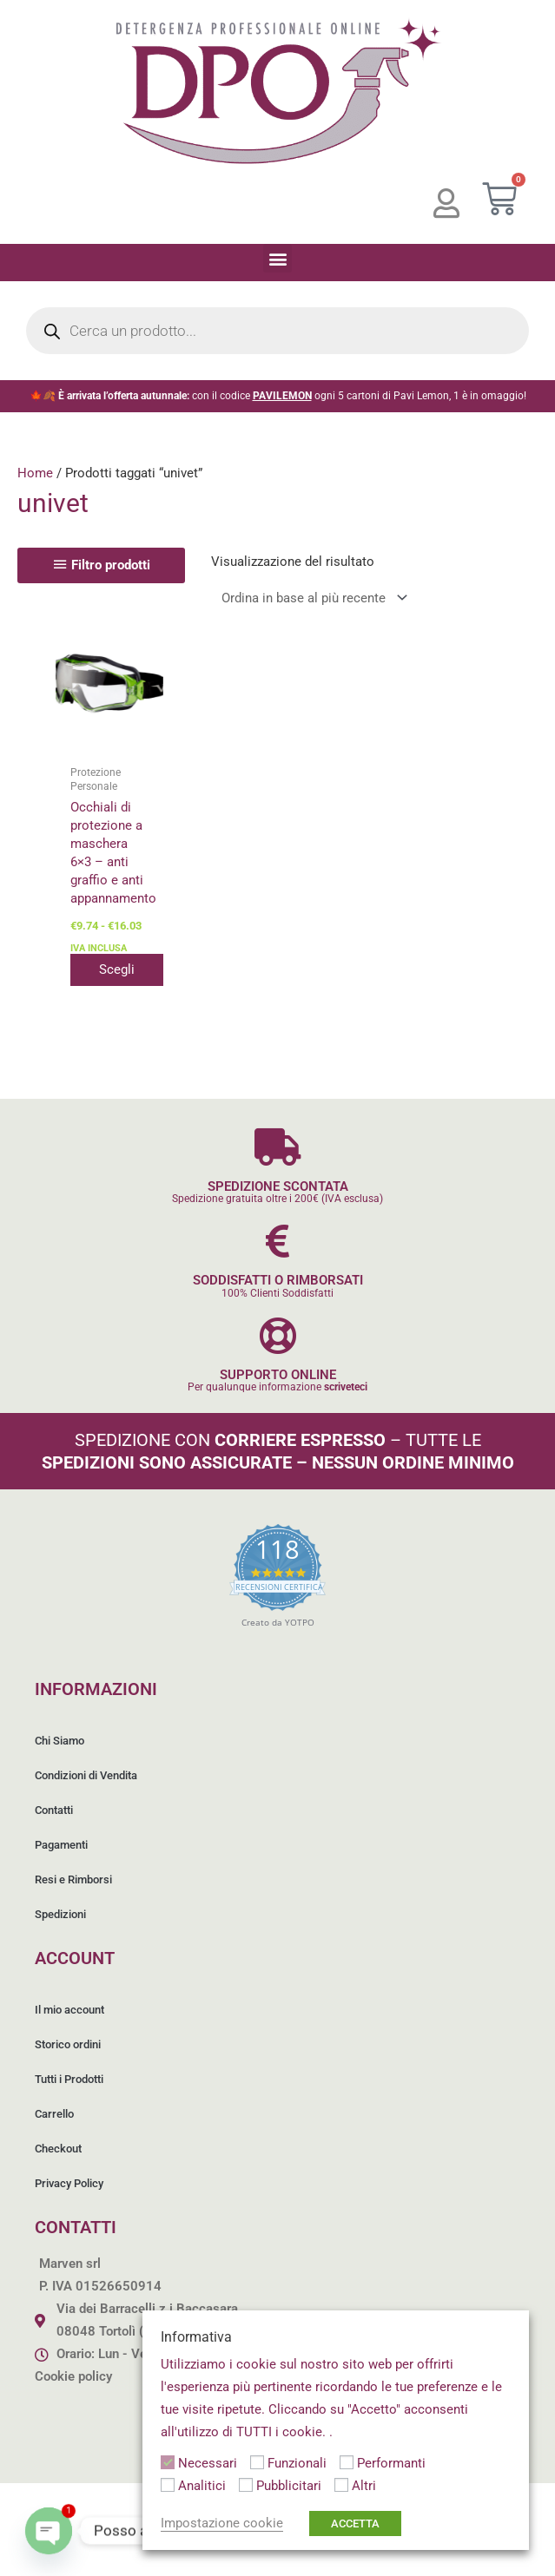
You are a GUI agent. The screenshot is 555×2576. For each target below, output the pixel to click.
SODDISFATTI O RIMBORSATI (278, 1280)
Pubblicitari (288, 2486)
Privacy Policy (69, 2183)
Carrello (54, 2113)
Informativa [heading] (196, 2337)
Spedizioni (60, 1914)
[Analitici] (168, 2485)
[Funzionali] (257, 2462)
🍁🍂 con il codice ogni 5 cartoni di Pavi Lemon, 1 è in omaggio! (278, 396)
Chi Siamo (59, 1740)
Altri (364, 2486)
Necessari (207, 2463)
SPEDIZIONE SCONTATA (278, 1186)
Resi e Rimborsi (73, 1879)
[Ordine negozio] (311, 597)
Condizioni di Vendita (86, 1775)
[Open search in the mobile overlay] (277, 331)
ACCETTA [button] (355, 2523)
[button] (277, 258)
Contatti (54, 1810)
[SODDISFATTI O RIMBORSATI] (277, 1240)
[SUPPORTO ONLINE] (277, 1335)
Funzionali (297, 2463)
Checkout (58, 2148)
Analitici (202, 2486)
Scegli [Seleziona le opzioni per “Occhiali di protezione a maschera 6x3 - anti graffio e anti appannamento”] (123, 969)
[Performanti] (346, 2462)
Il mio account (69, 2009)
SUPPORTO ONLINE (278, 1375)
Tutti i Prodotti (69, 2079)
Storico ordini (68, 2044)
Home (35, 473)
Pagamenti (61, 1844)
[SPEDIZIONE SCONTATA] (277, 1147)
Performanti (391, 2463)
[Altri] (341, 2485)
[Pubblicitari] (246, 2485)
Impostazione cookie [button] (222, 2523)
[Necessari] (168, 2462)
